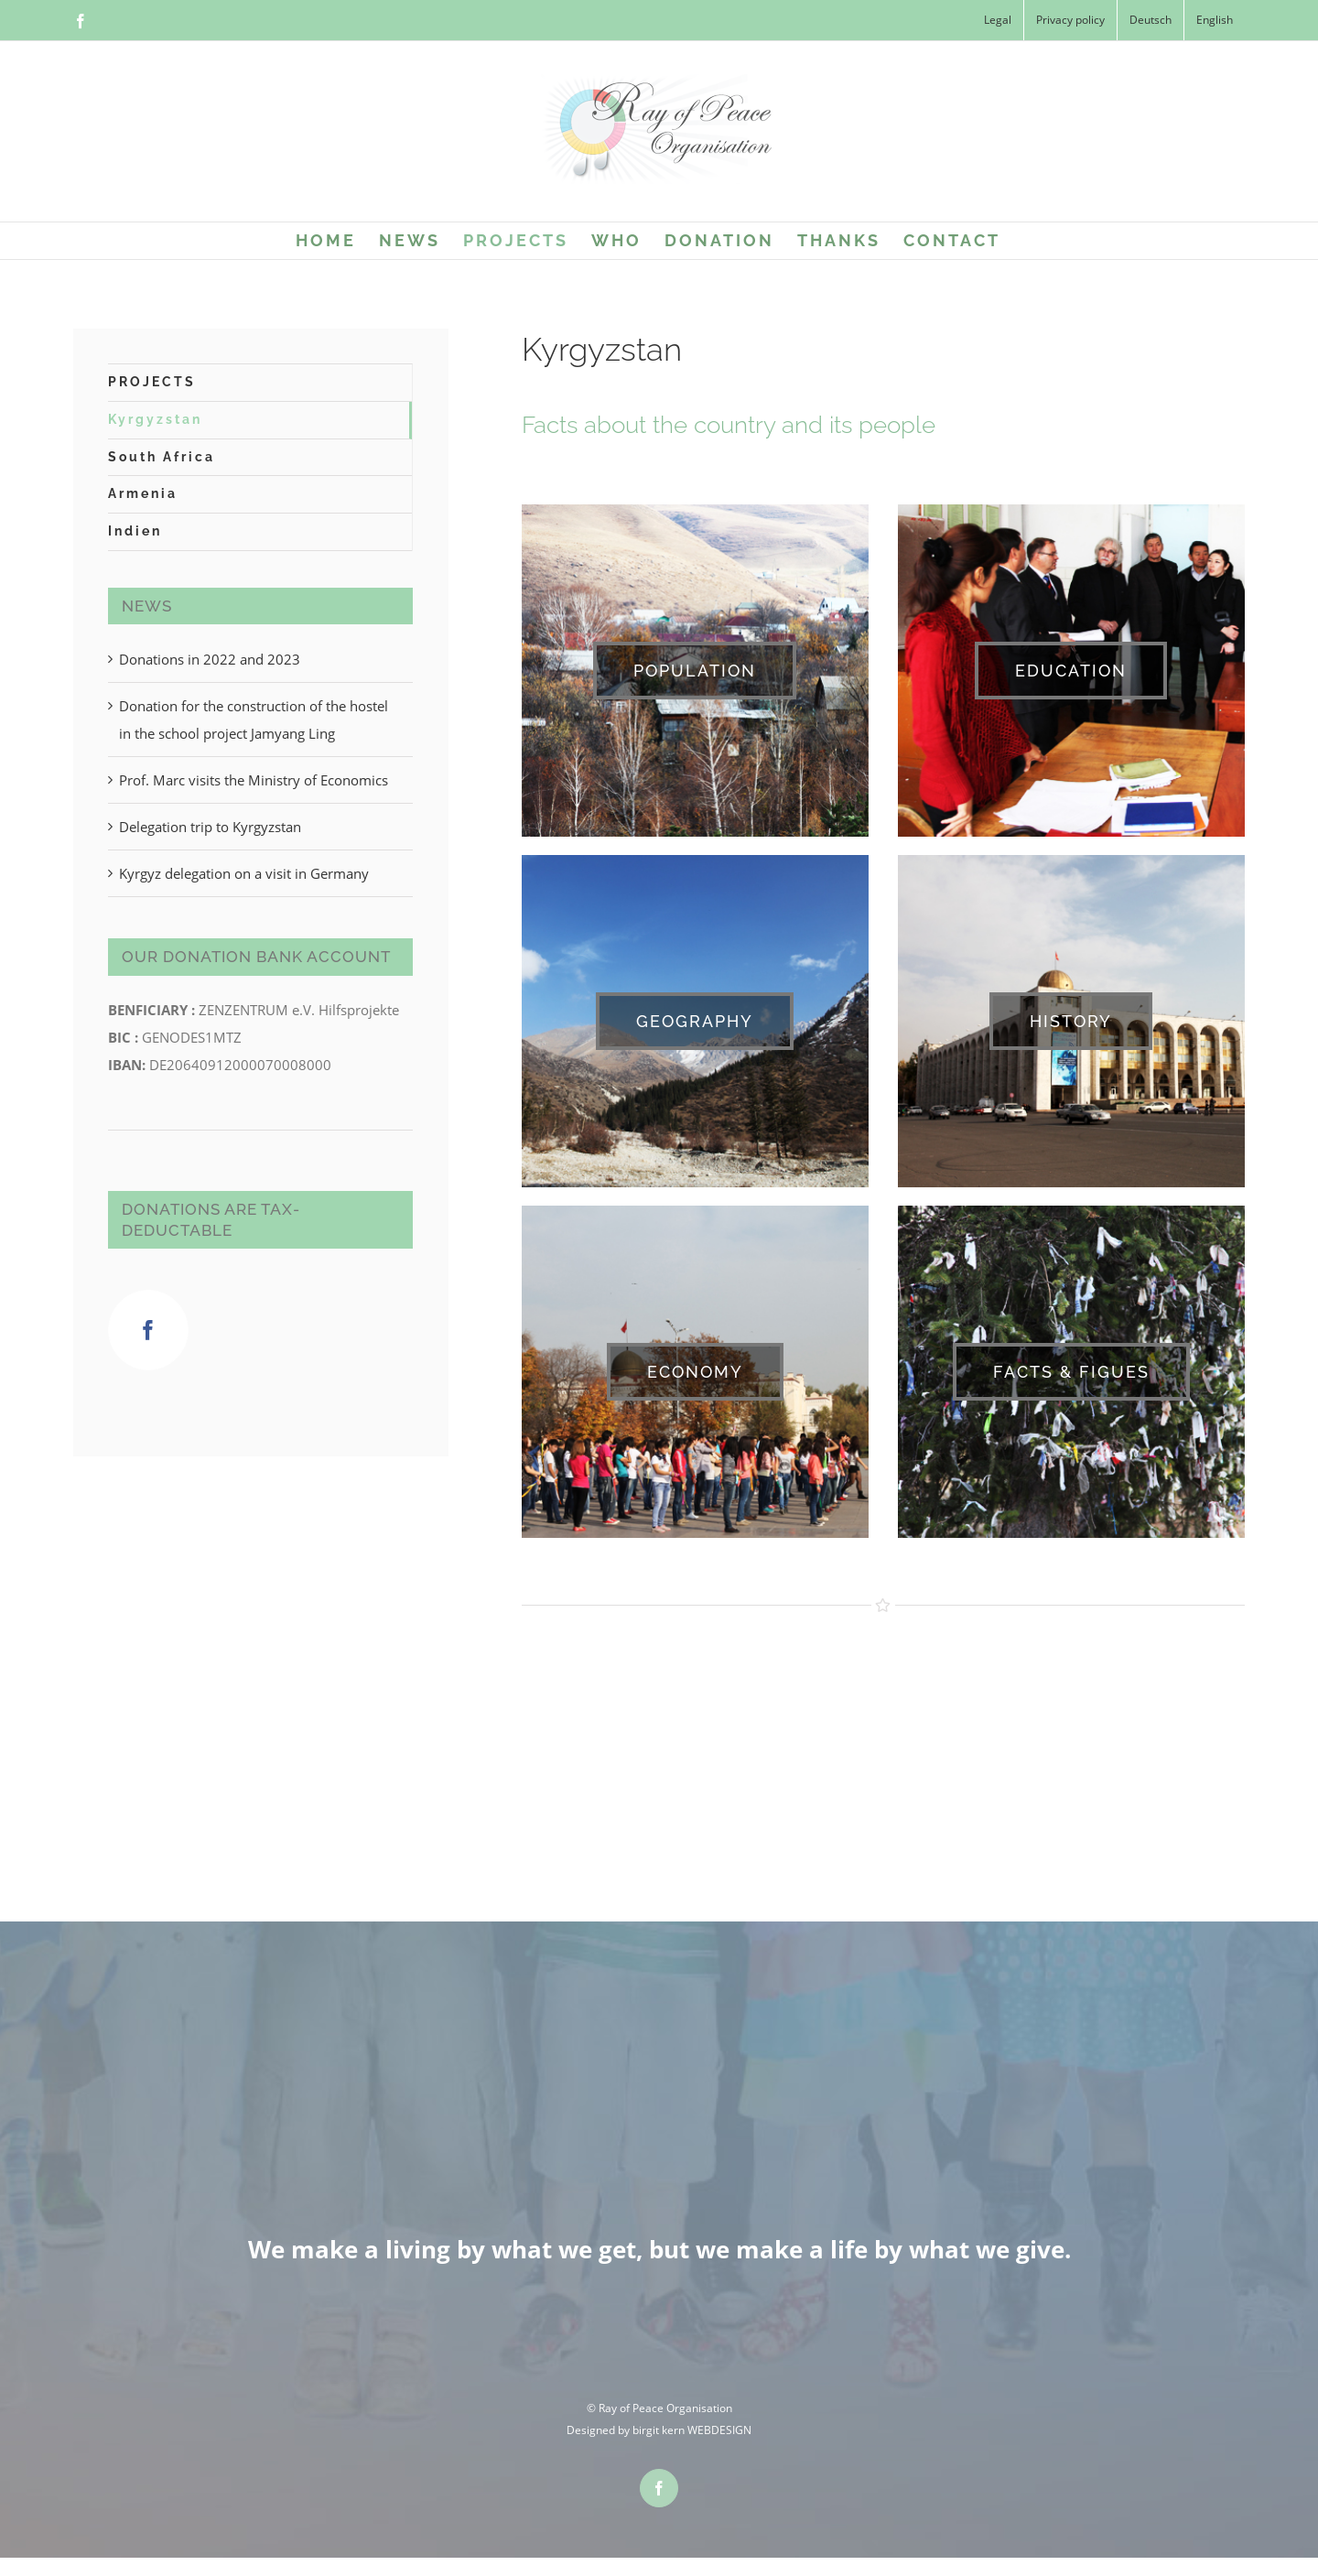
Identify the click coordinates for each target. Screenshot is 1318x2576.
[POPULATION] (694, 670)
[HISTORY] (1070, 1021)
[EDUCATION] (1071, 670)
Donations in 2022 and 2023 (209, 659)
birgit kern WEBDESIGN (691, 2430)
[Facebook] (148, 1330)
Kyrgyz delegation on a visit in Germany (244, 873)
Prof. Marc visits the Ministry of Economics (253, 780)
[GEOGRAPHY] (695, 1021)
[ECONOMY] (695, 1372)
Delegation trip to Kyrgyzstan (210, 826)
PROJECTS (152, 381)
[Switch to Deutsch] (1150, 20)
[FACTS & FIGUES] (1071, 1372)
